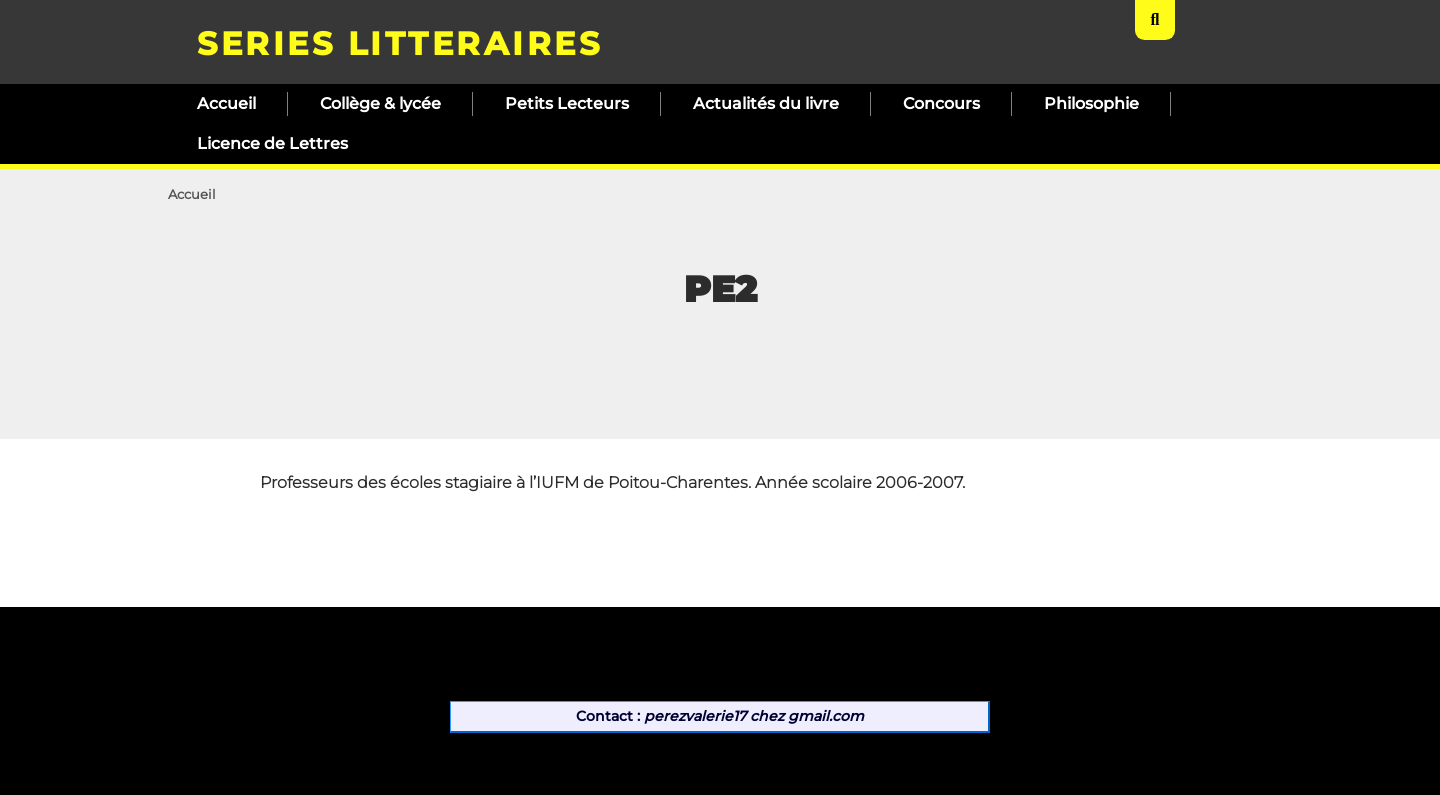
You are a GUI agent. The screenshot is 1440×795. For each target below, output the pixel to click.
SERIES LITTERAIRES (399, 43)
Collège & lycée (380, 103)
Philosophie (1091, 103)
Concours (941, 103)
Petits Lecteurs (567, 103)
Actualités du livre (766, 103)
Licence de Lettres (272, 143)
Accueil (226, 103)
